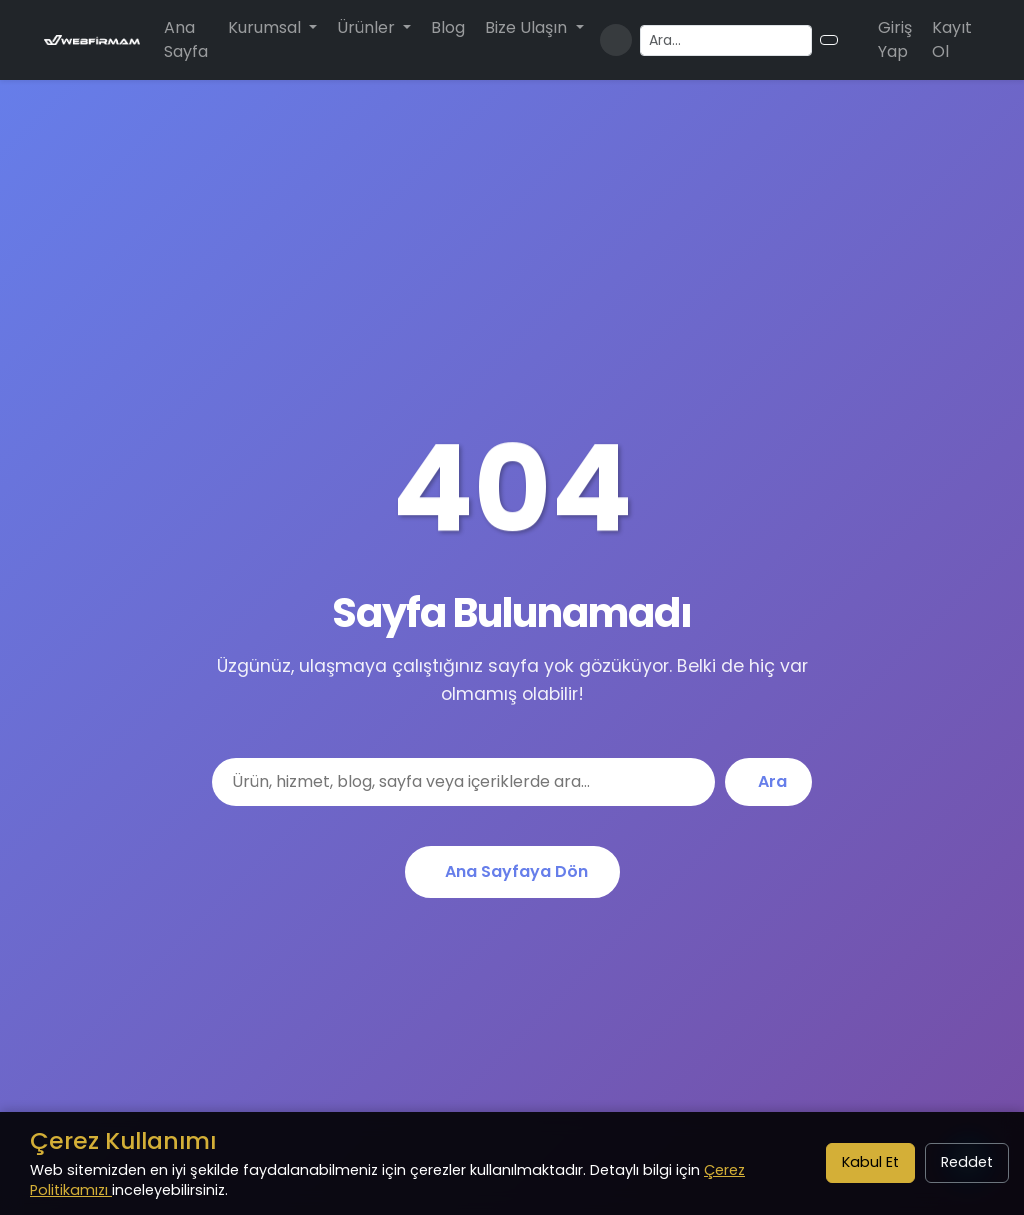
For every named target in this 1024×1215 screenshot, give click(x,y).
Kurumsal (266, 27)
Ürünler (368, 27)
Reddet (967, 1162)
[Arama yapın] (726, 40)
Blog (448, 27)
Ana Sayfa (186, 39)
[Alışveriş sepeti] (854, 40)
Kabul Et (870, 1162)
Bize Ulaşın (528, 27)
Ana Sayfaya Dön (516, 871)
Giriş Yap (895, 39)
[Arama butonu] (829, 40)
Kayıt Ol (952, 39)
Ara (772, 781)
